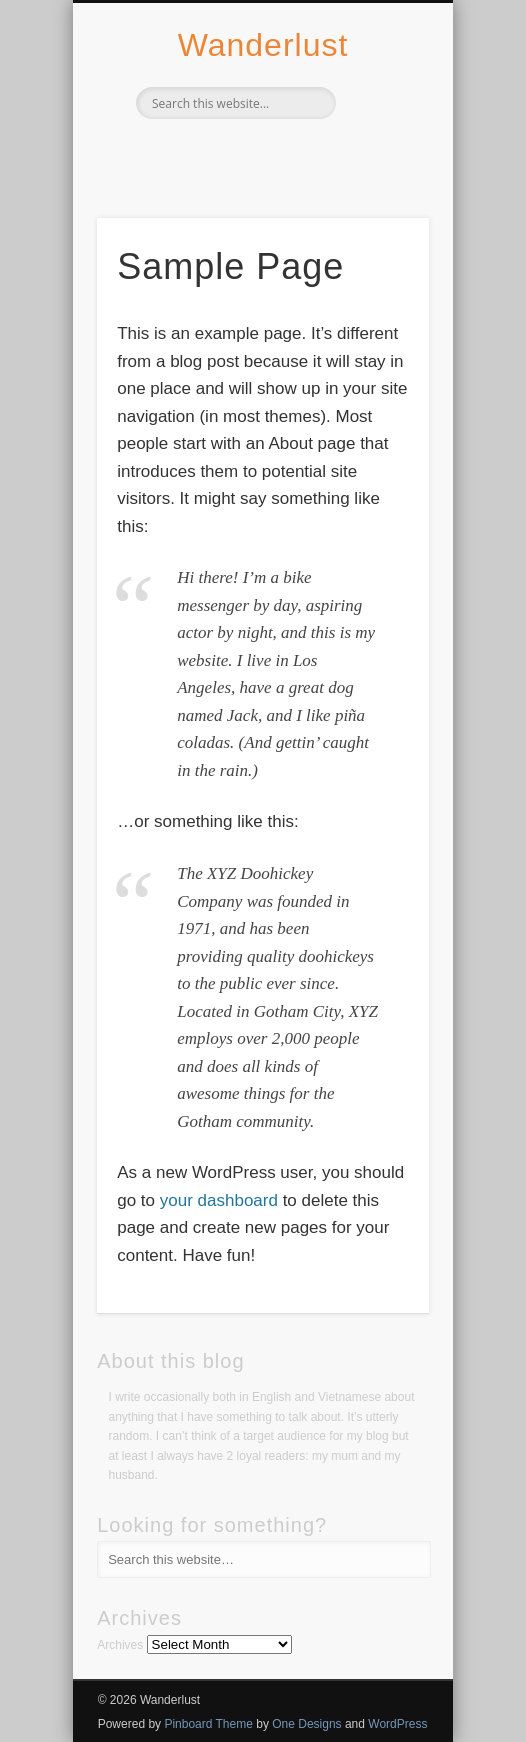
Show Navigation (380, 179)
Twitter (260, 153)
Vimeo (301, 153)
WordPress (397, 1724)
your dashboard (219, 1200)
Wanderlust (263, 45)
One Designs (306, 1724)
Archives (120, 1645)
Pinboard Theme (208, 1724)
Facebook (219, 153)
